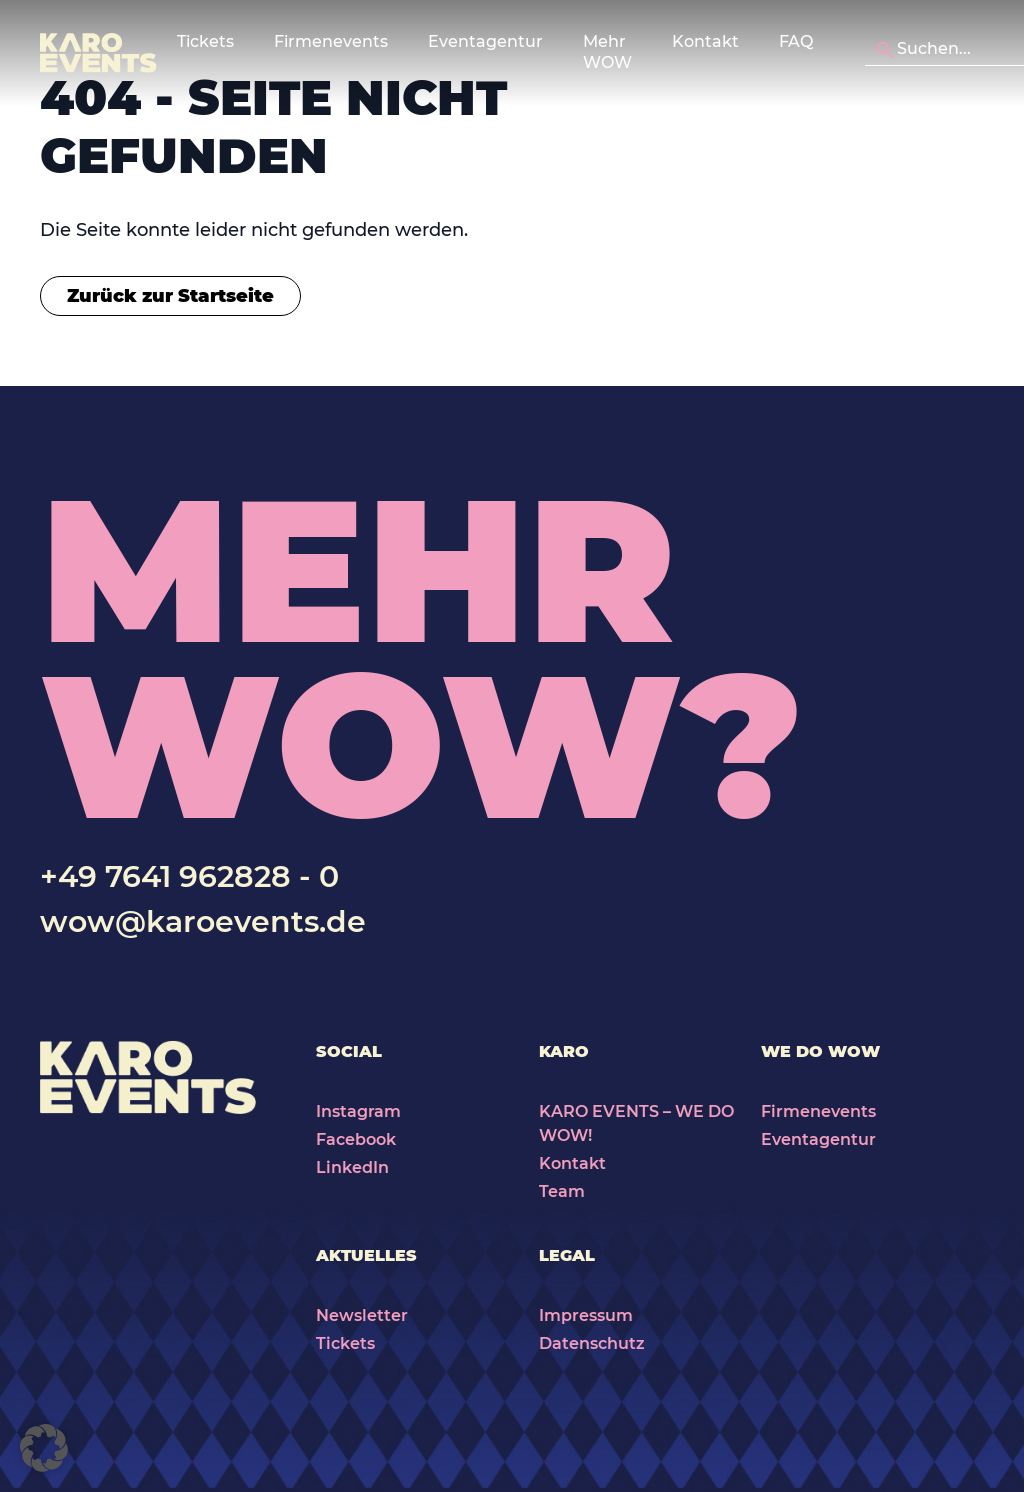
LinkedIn (352, 1167)
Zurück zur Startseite (170, 296)
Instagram (358, 1111)
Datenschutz (592, 1343)
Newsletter (362, 1315)
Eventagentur (818, 1139)
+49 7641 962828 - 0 (189, 876)
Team (562, 1191)
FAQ (796, 41)
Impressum (586, 1315)
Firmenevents (818, 1111)
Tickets (345, 1343)
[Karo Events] (98, 53)
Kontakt (705, 41)
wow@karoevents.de (203, 921)
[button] (44, 1448)
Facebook (356, 1139)
